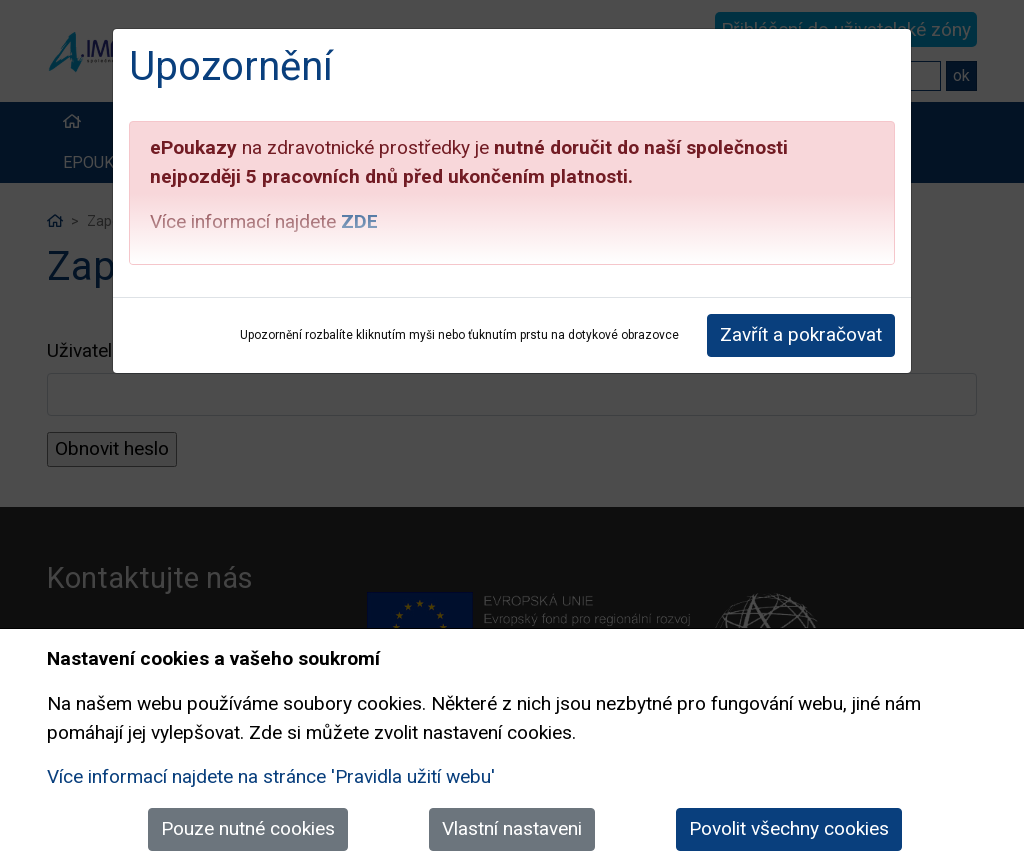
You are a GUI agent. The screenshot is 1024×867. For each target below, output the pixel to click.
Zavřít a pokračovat (801, 334)
